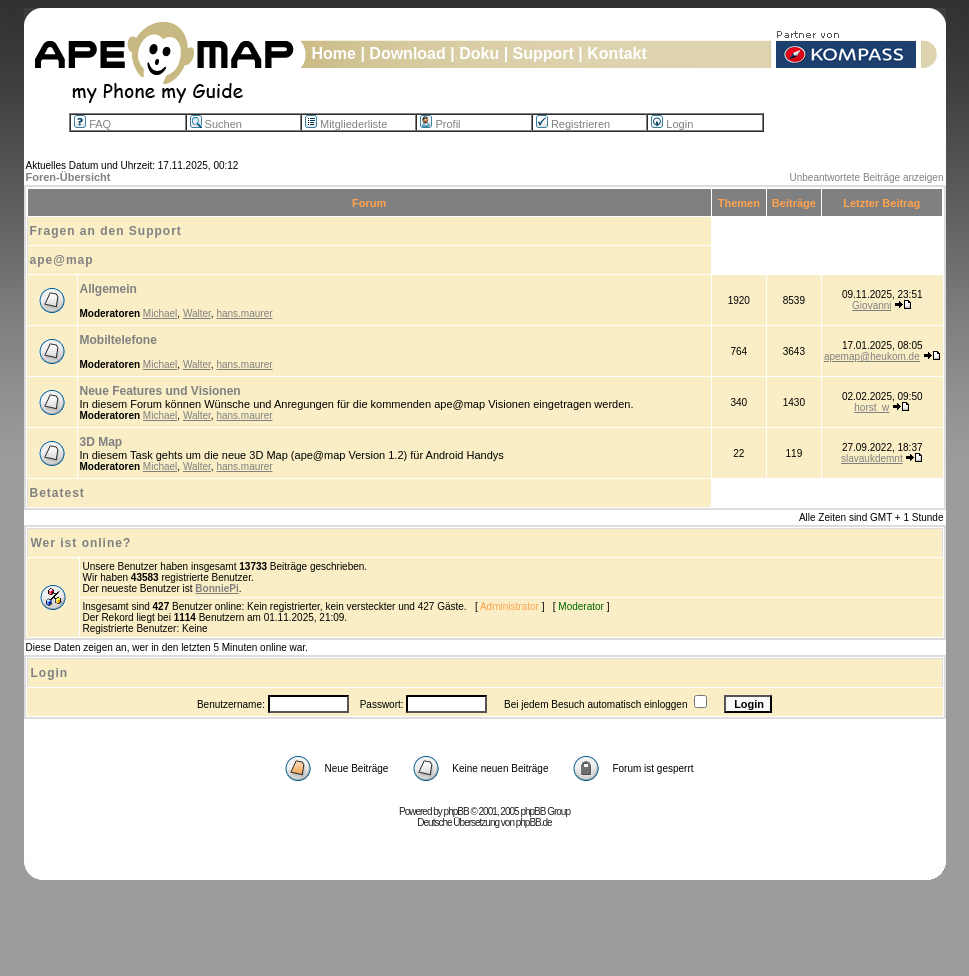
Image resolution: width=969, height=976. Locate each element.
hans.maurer (244, 313)
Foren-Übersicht (68, 177)
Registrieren (573, 124)
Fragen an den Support (106, 231)
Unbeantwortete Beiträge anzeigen (867, 177)
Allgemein (108, 289)
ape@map (62, 260)
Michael (160, 313)
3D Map (101, 442)
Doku (479, 53)
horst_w (871, 407)
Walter (197, 313)
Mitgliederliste (346, 124)
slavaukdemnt (872, 458)
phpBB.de (534, 822)
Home (334, 53)
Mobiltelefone (118, 340)
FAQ (92, 124)
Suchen (216, 124)
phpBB (456, 811)
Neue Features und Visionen (160, 391)
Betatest (57, 493)
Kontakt (617, 53)
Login (672, 124)
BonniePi (216, 588)
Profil (440, 124)
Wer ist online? (81, 543)
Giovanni (871, 305)
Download (407, 53)
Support (543, 53)
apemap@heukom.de (872, 356)
